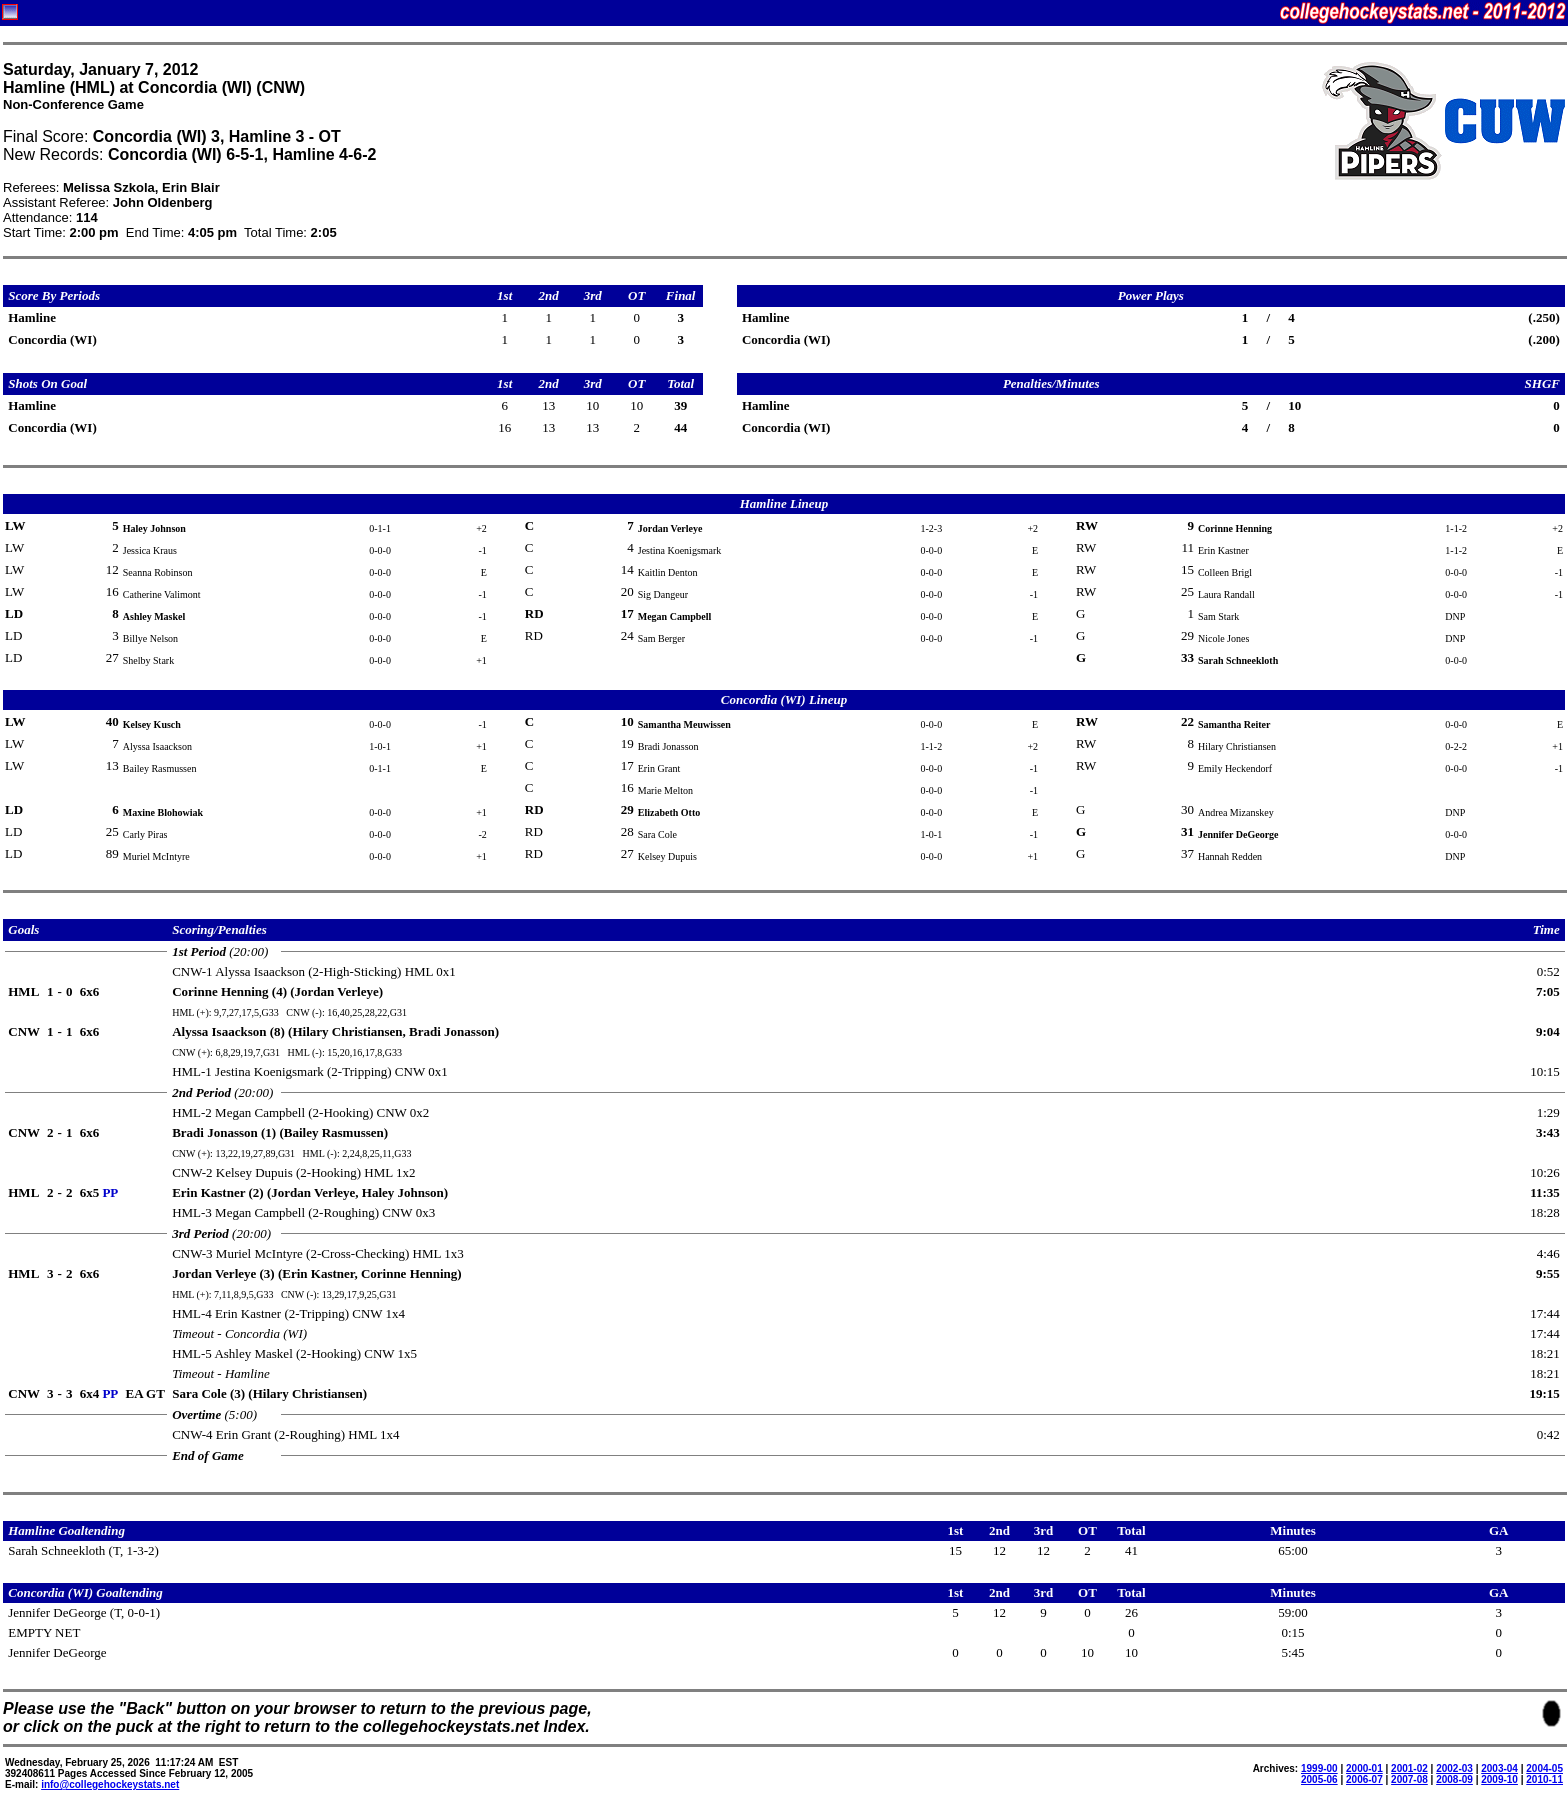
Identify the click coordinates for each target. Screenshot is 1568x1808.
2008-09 (1454, 1779)
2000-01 (1364, 1768)
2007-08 (1409, 1779)
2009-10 (1499, 1779)
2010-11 (1544, 1779)
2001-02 (1409, 1768)
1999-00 (1319, 1768)
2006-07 (1364, 1779)
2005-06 (1319, 1779)
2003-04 (1499, 1768)
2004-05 (1544, 1768)
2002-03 (1454, 1768)
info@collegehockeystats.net (110, 1784)
